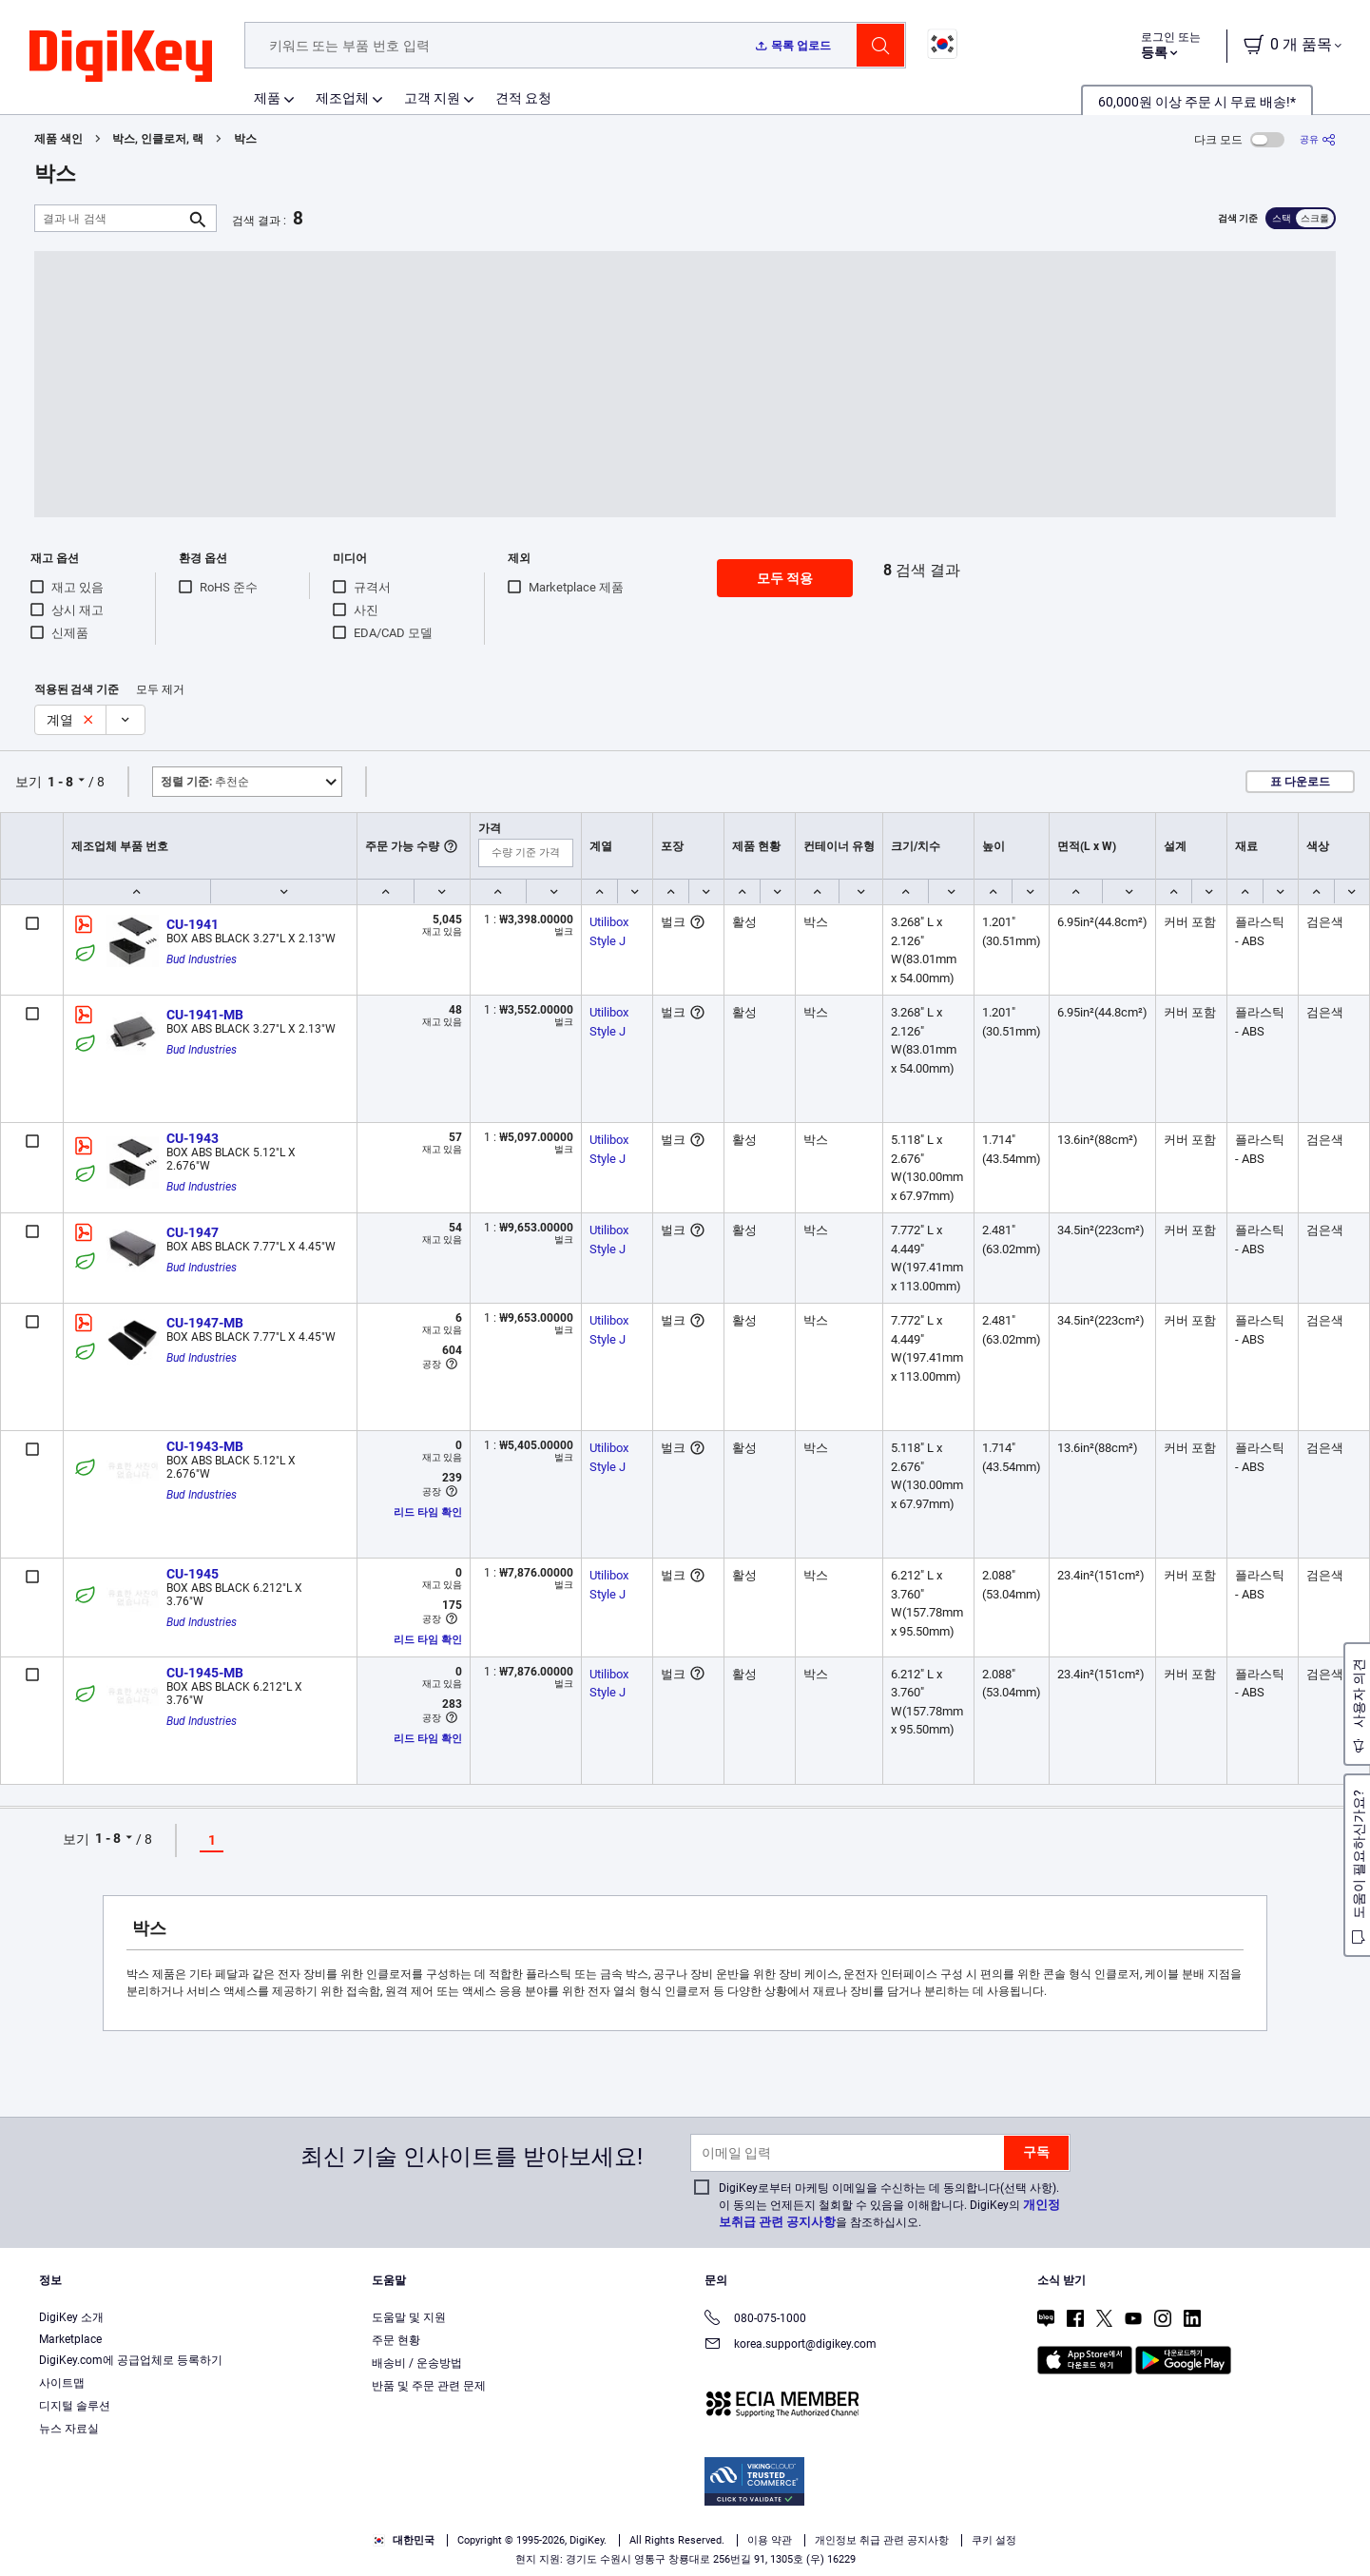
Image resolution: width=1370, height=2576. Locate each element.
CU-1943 (192, 1138)
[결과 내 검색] (110, 218)
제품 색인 (58, 138)
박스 (245, 138)
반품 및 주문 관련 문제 (429, 2385)
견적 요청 (523, 98)
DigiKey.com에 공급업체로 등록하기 (130, 2360)
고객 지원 (432, 98)
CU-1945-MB (204, 1672)
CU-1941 (192, 924)
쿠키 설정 (994, 2540)
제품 (267, 98)
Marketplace (70, 2339)
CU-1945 (192, 1573)
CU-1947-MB (204, 1322)
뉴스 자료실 (69, 2428)
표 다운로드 (1300, 781)
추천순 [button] (205, 781)
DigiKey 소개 (71, 2317)
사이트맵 (62, 2383)
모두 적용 (785, 578)
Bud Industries (201, 959)
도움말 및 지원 (409, 2317)
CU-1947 (192, 1232)
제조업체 (342, 98)
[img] (120, 57)
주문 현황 (396, 2340)
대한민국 (403, 2540)
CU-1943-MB (204, 1446)
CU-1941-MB (204, 1014)
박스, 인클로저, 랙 (157, 138)
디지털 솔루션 (74, 2405)
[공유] (1318, 139)
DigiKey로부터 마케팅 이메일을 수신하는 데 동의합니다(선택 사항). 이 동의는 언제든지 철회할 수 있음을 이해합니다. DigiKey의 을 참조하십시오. (889, 2205)
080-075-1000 (755, 2320)
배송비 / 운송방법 (417, 2363)
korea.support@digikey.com (790, 2345)
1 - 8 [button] (60, 781)
